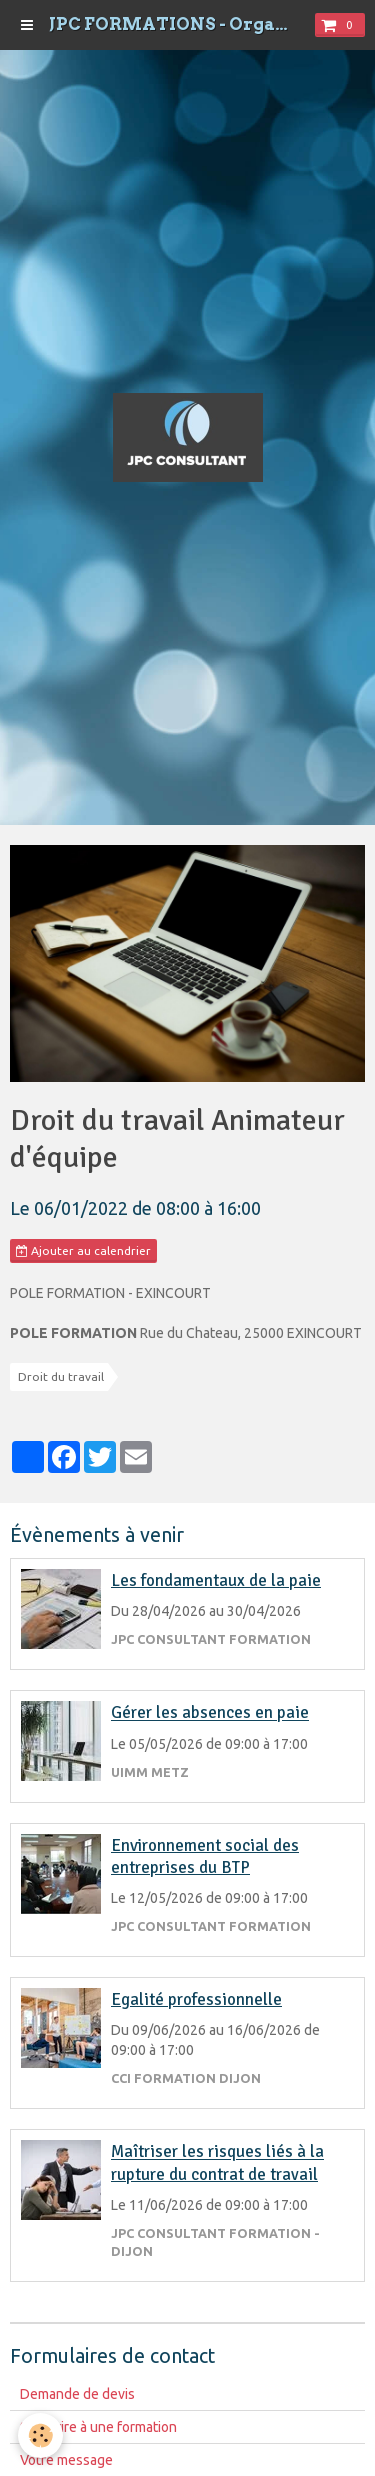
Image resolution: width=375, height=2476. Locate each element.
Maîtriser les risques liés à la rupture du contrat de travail (217, 2163)
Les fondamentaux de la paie (216, 1580)
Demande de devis (77, 2394)
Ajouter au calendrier (83, 1251)
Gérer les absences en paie (210, 1713)
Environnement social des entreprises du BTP (205, 1856)
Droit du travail (61, 1376)
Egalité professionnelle (196, 1999)
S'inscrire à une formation (98, 2427)
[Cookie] (40, 2435)
